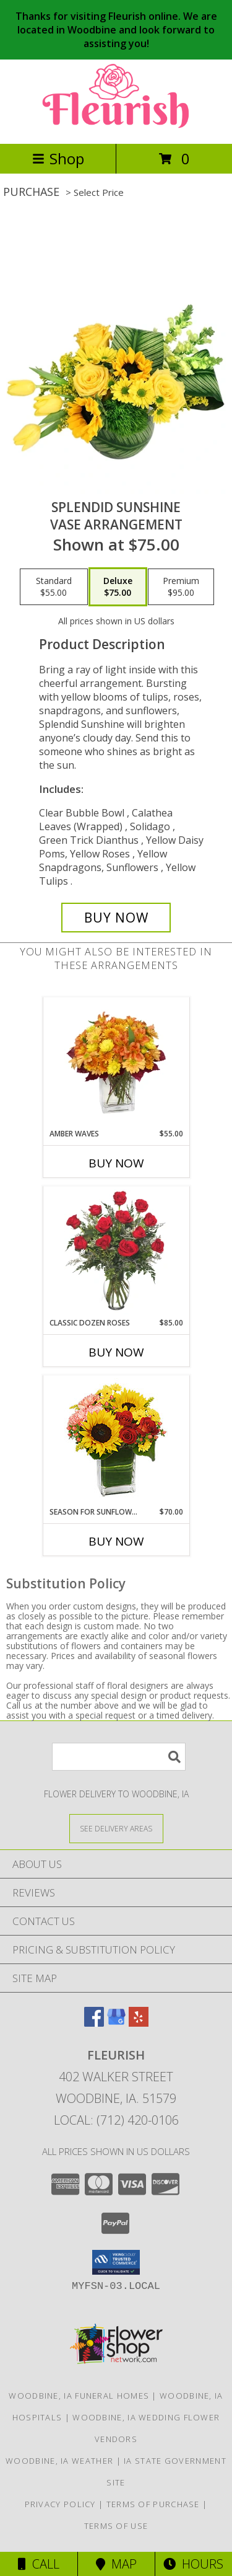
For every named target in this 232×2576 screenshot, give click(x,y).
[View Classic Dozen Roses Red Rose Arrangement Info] (116, 1251)
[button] (116, 2262)
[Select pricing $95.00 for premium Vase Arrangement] (180, 587)
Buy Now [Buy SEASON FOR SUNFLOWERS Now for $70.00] (116, 1541)
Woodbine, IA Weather (59, 2460)
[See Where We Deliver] (116, 1828)
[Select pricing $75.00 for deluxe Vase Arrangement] (117, 587)
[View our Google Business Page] (116, 2023)
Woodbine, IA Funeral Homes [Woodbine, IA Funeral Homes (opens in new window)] (79, 2395)
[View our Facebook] (94, 2023)
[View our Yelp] (138, 2023)
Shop (58, 158)
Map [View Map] (116, 2564)
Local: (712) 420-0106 (116, 2120)
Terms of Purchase (153, 2504)
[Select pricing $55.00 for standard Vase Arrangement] (53, 587)
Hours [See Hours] (193, 2564)
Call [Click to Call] (38, 2564)
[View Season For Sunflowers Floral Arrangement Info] (116, 1441)
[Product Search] (119, 1757)
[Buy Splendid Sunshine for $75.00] (116, 917)
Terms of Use (116, 2525)
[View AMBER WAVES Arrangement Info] (116, 1062)
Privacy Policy (60, 2504)
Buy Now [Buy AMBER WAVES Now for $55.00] (116, 1163)
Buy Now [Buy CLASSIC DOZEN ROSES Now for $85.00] (116, 1352)
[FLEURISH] (116, 125)
